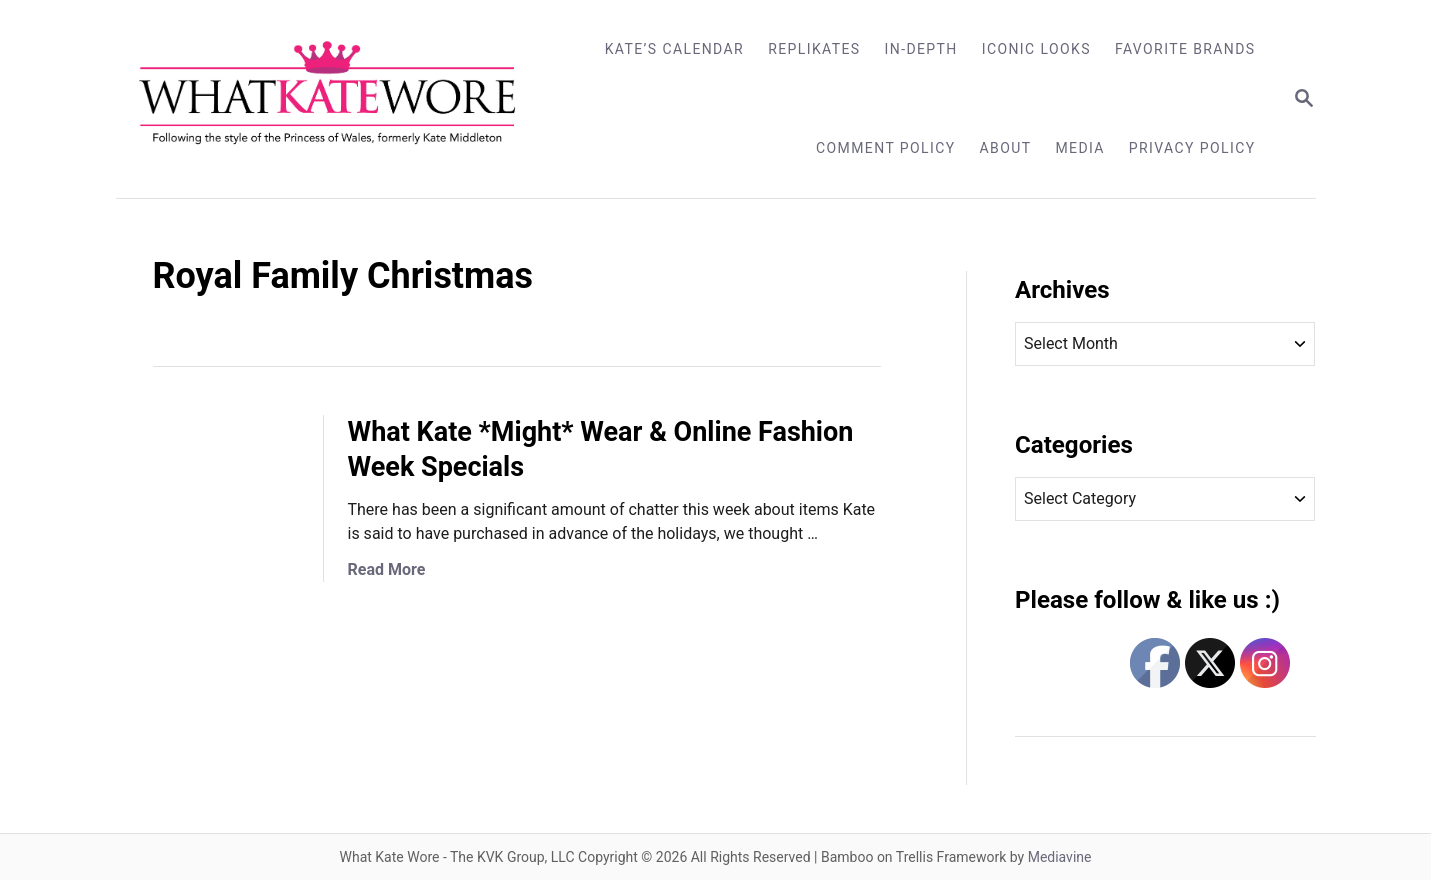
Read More (387, 569)
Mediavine (1060, 857)
